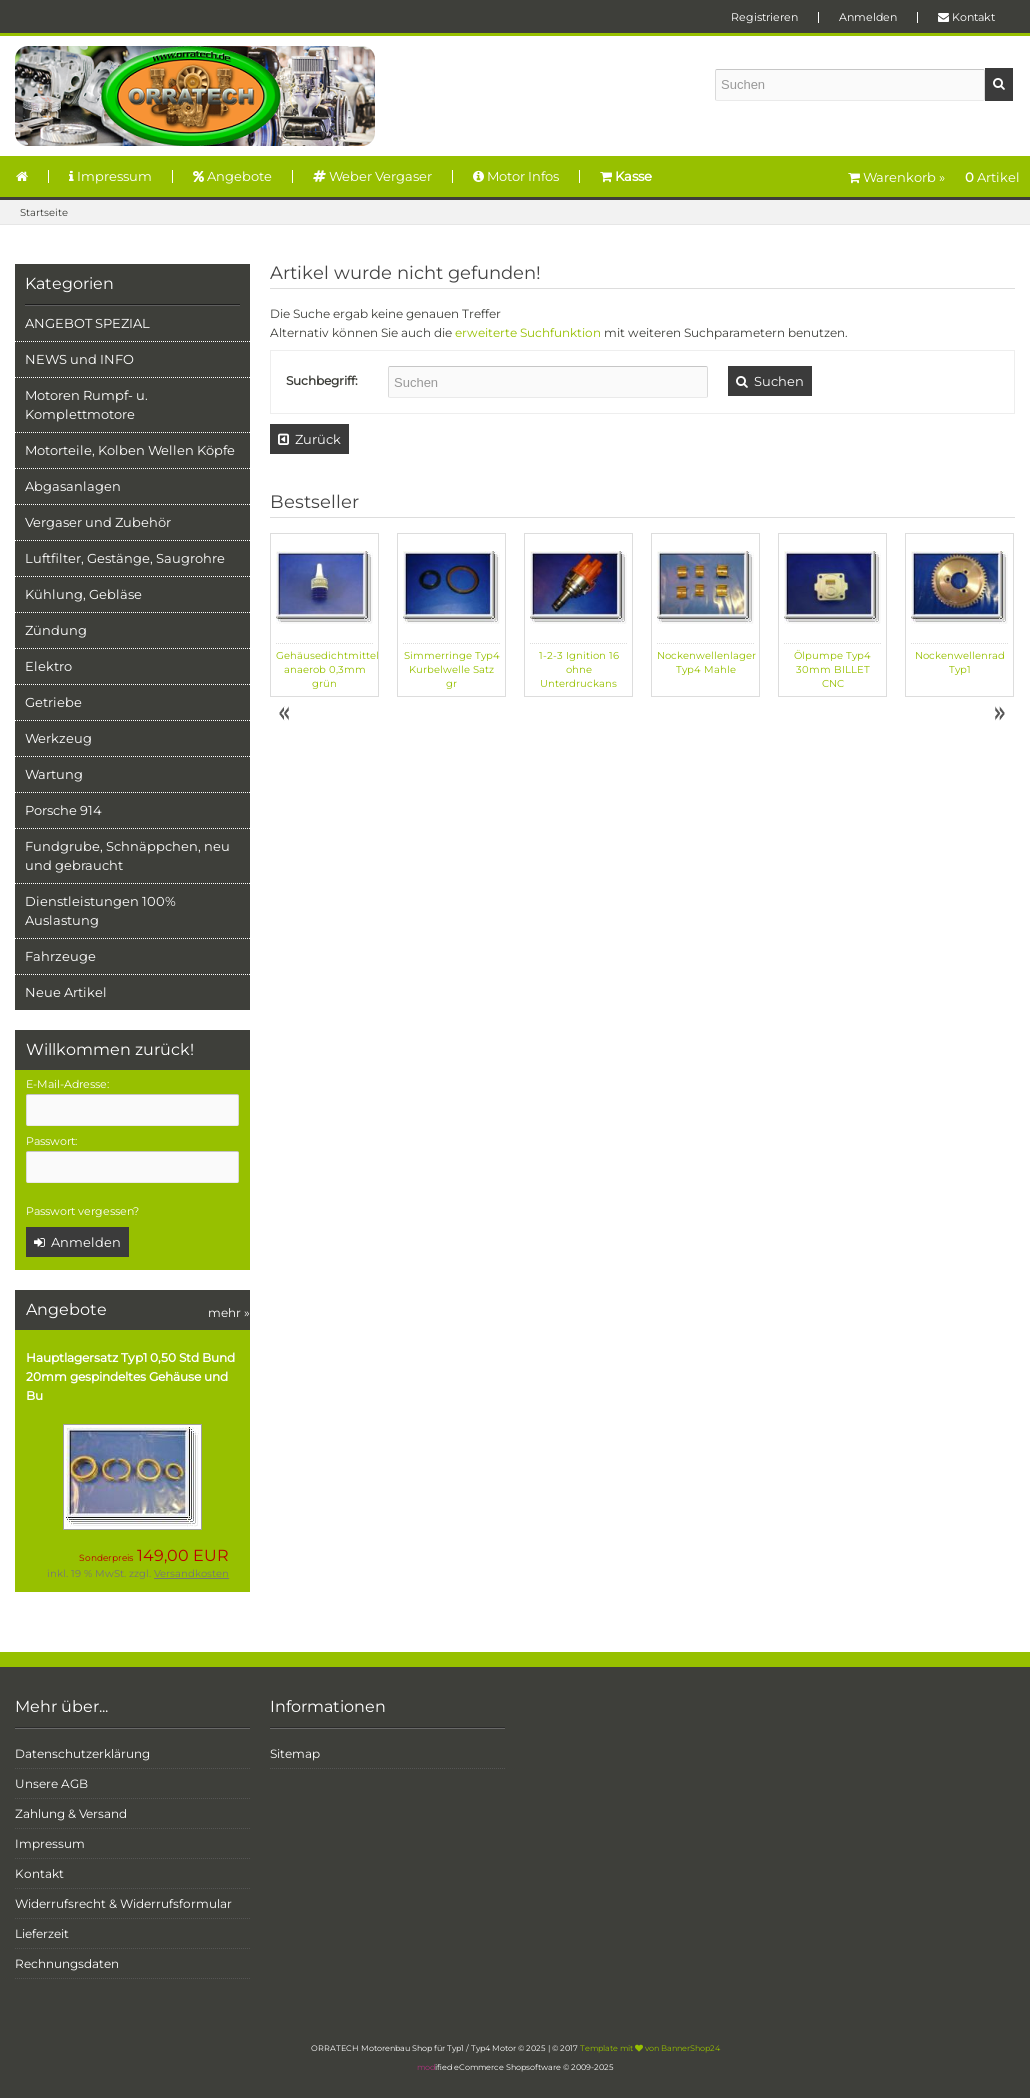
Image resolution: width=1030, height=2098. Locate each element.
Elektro (48, 666)
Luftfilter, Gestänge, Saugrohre (125, 558)
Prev (286, 714)
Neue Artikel (66, 992)
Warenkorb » (934, 177)
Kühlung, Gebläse (83, 594)
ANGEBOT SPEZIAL (87, 323)
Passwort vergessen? (82, 1211)
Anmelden (868, 17)
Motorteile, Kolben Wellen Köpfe (130, 450)
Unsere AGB (51, 1783)
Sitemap (295, 1753)
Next (999, 714)
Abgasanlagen (73, 486)
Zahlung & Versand (71, 1813)
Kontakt (966, 17)
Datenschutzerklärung (82, 1753)
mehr (229, 1312)
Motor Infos (516, 176)
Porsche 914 (63, 810)
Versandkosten (191, 1573)
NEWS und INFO (79, 359)
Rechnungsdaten (67, 1963)
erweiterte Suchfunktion (528, 332)
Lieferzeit (42, 1933)
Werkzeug (58, 738)
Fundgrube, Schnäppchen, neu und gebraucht (127, 855)
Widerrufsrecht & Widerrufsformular (123, 1903)
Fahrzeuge (60, 956)
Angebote (232, 176)
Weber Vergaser (372, 176)
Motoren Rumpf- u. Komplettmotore (86, 404)
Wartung (54, 774)
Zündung (56, 630)
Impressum (110, 176)
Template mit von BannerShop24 (650, 2048)
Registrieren (764, 17)
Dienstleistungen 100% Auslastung (100, 910)
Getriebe (53, 702)
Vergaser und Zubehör (98, 522)
